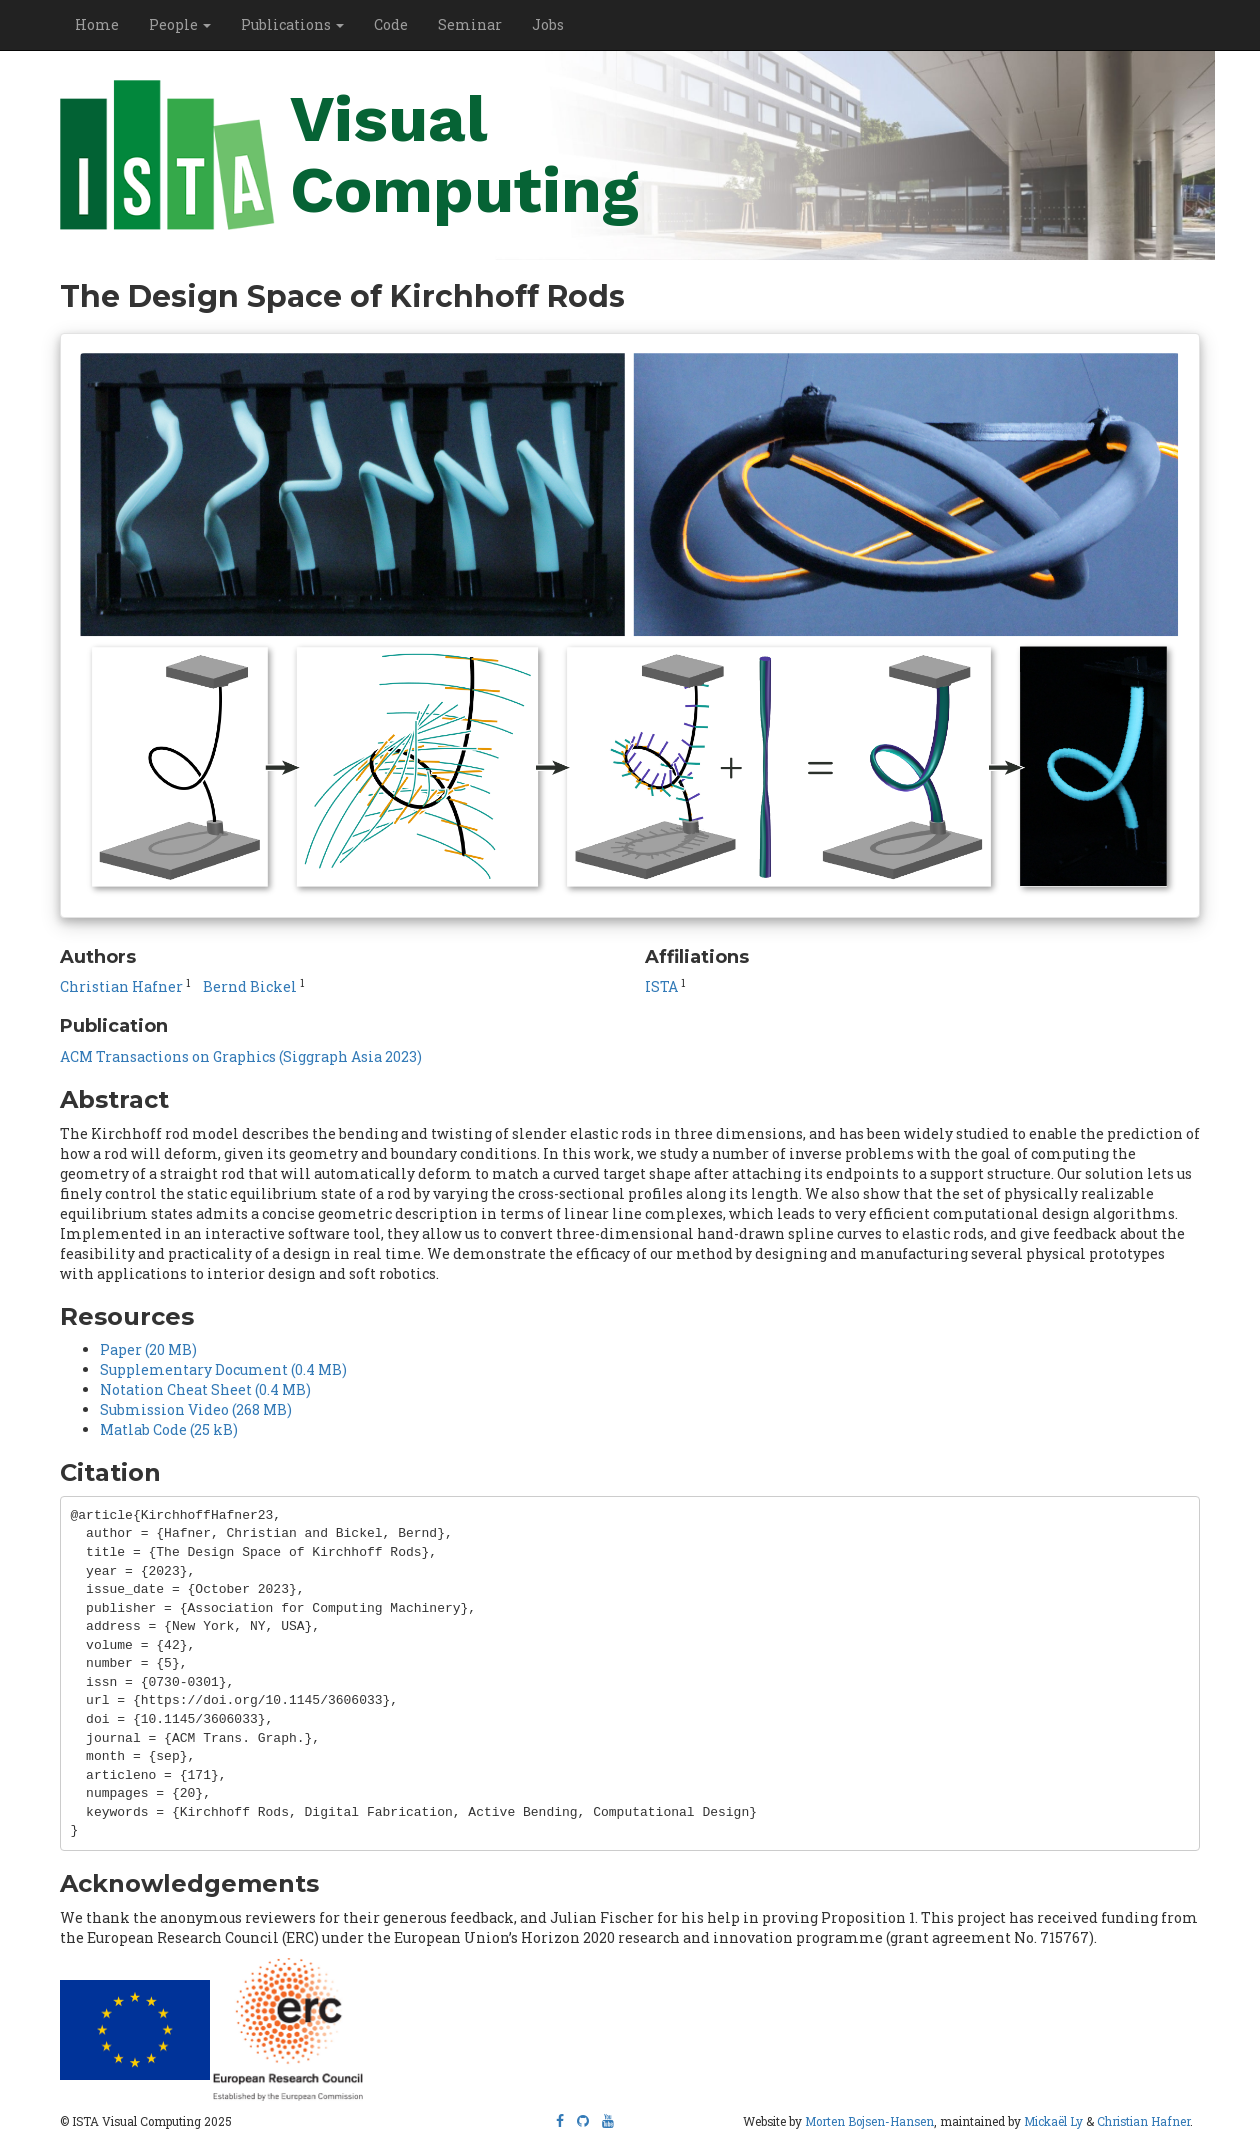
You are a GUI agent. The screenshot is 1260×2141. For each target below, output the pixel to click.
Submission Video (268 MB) (196, 1409)
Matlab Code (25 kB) (169, 1429)
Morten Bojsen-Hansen (869, 2121)
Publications (292, 24)
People (180, 24)
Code (391, 24)
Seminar (470, 24)
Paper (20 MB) (148, 1349)
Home (97, 24)
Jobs (548, 24)
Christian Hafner (121, 986)
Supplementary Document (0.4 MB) (223, 1369)
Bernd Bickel (250, 986)
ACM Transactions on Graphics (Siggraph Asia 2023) (241, 1056)
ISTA (661, 986)
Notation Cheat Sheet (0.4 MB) (205, 1389)
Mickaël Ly (1053, 2121)
